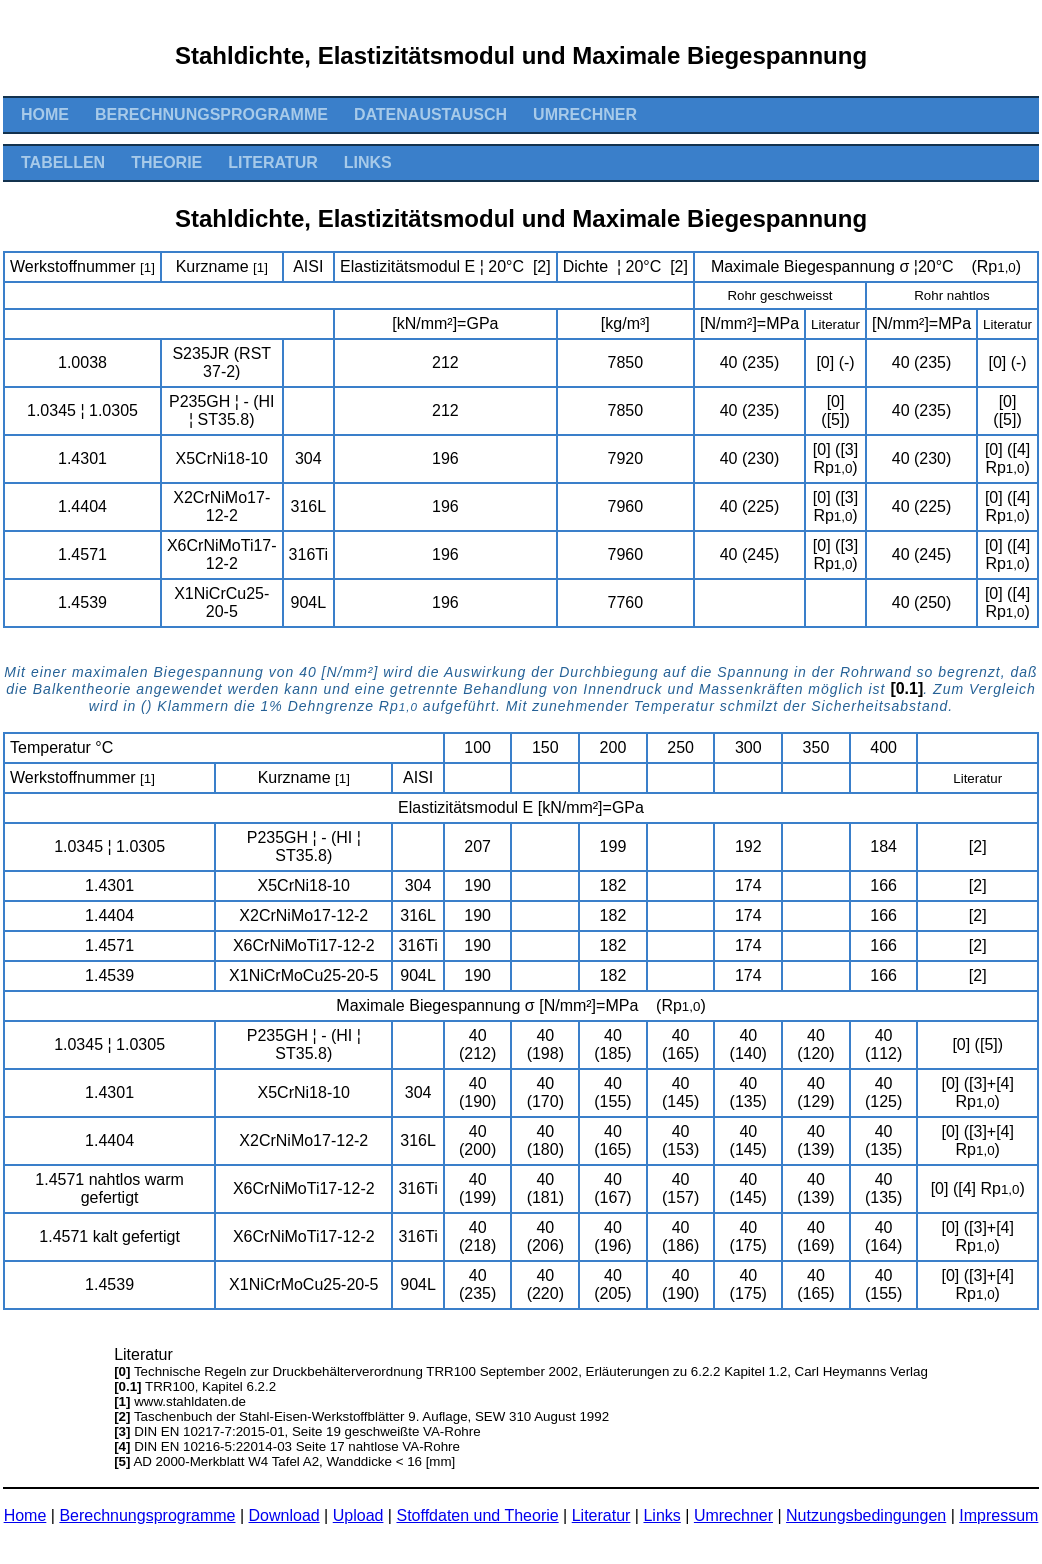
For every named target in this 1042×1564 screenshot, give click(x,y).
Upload (358, 1515)
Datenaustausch (430, 114)
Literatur (272, 162)
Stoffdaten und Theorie (477, 1515)
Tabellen (63, 162)
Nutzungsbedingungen (866, 1515)
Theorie (166, 162)
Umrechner (585, 114)
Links (368, 162)
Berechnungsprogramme (211, 114)
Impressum (998, 1515)
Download (284, 1515)
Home (45, 114)
